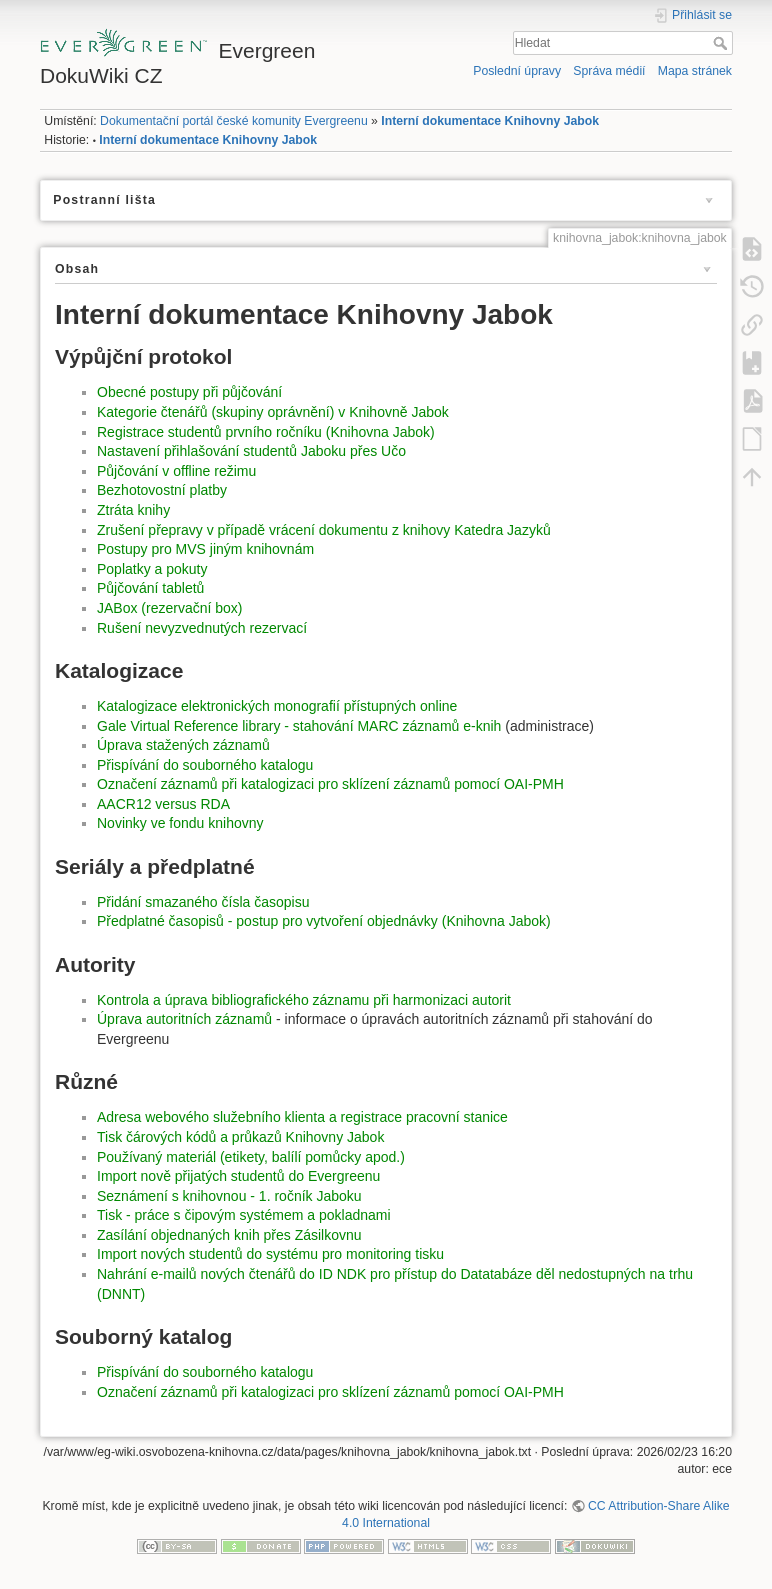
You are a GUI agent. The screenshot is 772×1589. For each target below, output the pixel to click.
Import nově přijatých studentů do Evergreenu (238, 1176)
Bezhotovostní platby (162, 490)
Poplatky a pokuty (152, 569)
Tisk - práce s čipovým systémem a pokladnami (244, 1215)
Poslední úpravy (517, 71)
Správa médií (609, 71)
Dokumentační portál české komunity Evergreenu (234, 121)
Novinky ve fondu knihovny (180, 823)
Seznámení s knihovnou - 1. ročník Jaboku (229, 1196)
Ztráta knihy (133, 510)
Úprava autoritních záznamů (186, 1019)
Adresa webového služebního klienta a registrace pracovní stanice (302, 1117)
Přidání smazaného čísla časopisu (203, 902)
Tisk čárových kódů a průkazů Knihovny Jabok (240, 1137)
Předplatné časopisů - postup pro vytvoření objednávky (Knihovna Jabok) (324, 921)
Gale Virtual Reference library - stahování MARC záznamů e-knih (299, 726)
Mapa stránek (695, 71)
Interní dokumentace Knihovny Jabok (490, 121)
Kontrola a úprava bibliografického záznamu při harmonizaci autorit (304, 1000)
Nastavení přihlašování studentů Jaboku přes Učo (251, 451)
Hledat (722, 43)
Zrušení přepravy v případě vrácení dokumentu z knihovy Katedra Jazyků (324, 530)
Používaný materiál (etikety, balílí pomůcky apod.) (251, 1157)
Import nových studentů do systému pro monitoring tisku (270, 1254)
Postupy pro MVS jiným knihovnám (205, 549)
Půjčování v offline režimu (176, 471)
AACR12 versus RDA (163, 804)
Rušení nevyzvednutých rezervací (202, 628)
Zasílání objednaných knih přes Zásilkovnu (229, 1235)
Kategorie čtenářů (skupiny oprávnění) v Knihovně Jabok (273, 412)
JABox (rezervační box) (170, 608)
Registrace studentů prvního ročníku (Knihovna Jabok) (266, 432)
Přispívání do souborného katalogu (205, 765)
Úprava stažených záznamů (183, 745)
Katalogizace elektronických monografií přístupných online (277, 706)
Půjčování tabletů (150, 588)
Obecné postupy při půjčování (189, 392)
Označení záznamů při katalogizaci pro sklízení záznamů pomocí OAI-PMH (330, 784)
